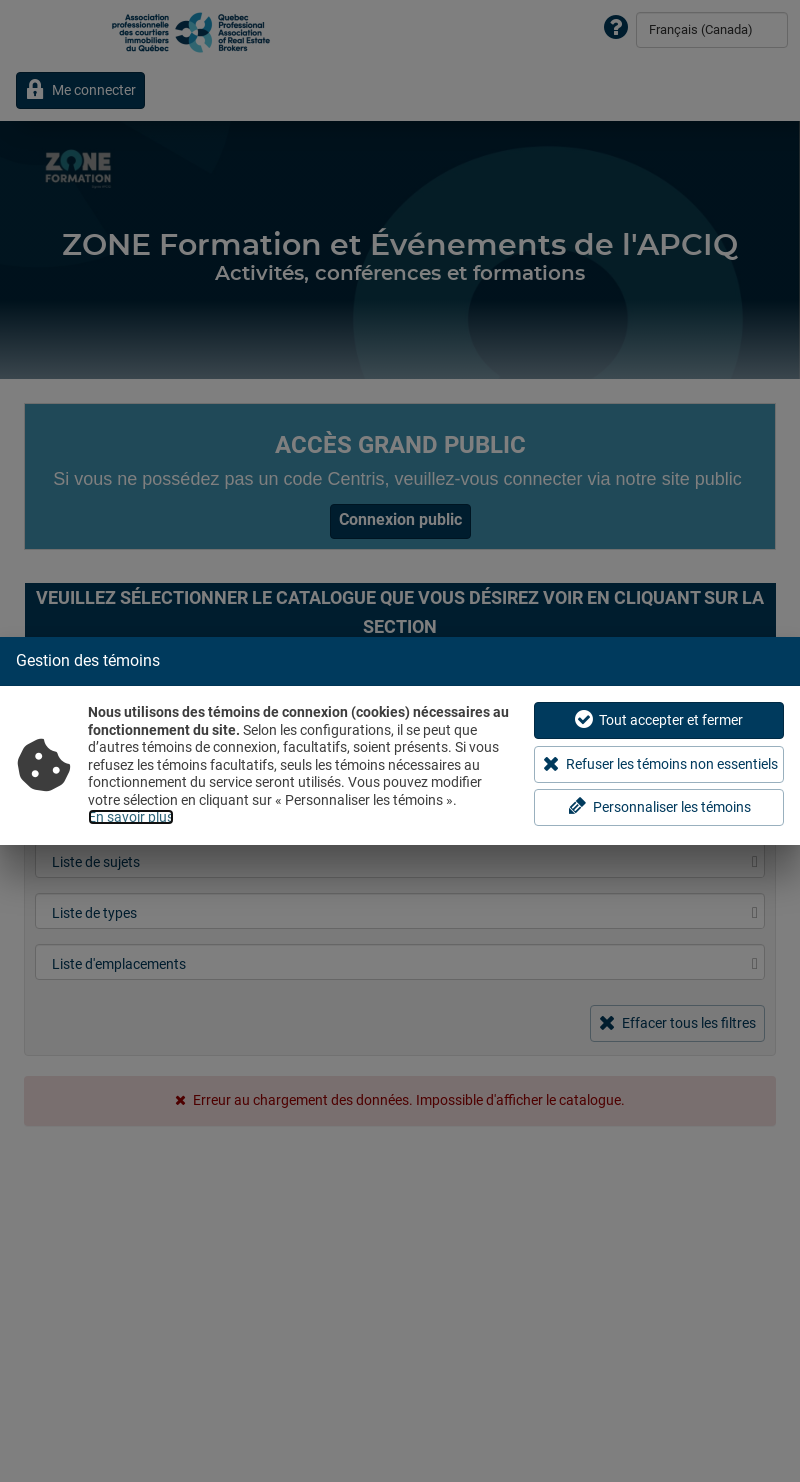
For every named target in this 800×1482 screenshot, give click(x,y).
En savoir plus (131, 817)
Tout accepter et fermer (659, 719)
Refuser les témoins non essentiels (660, 763)
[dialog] (400, 741)
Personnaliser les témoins (659, 806)
